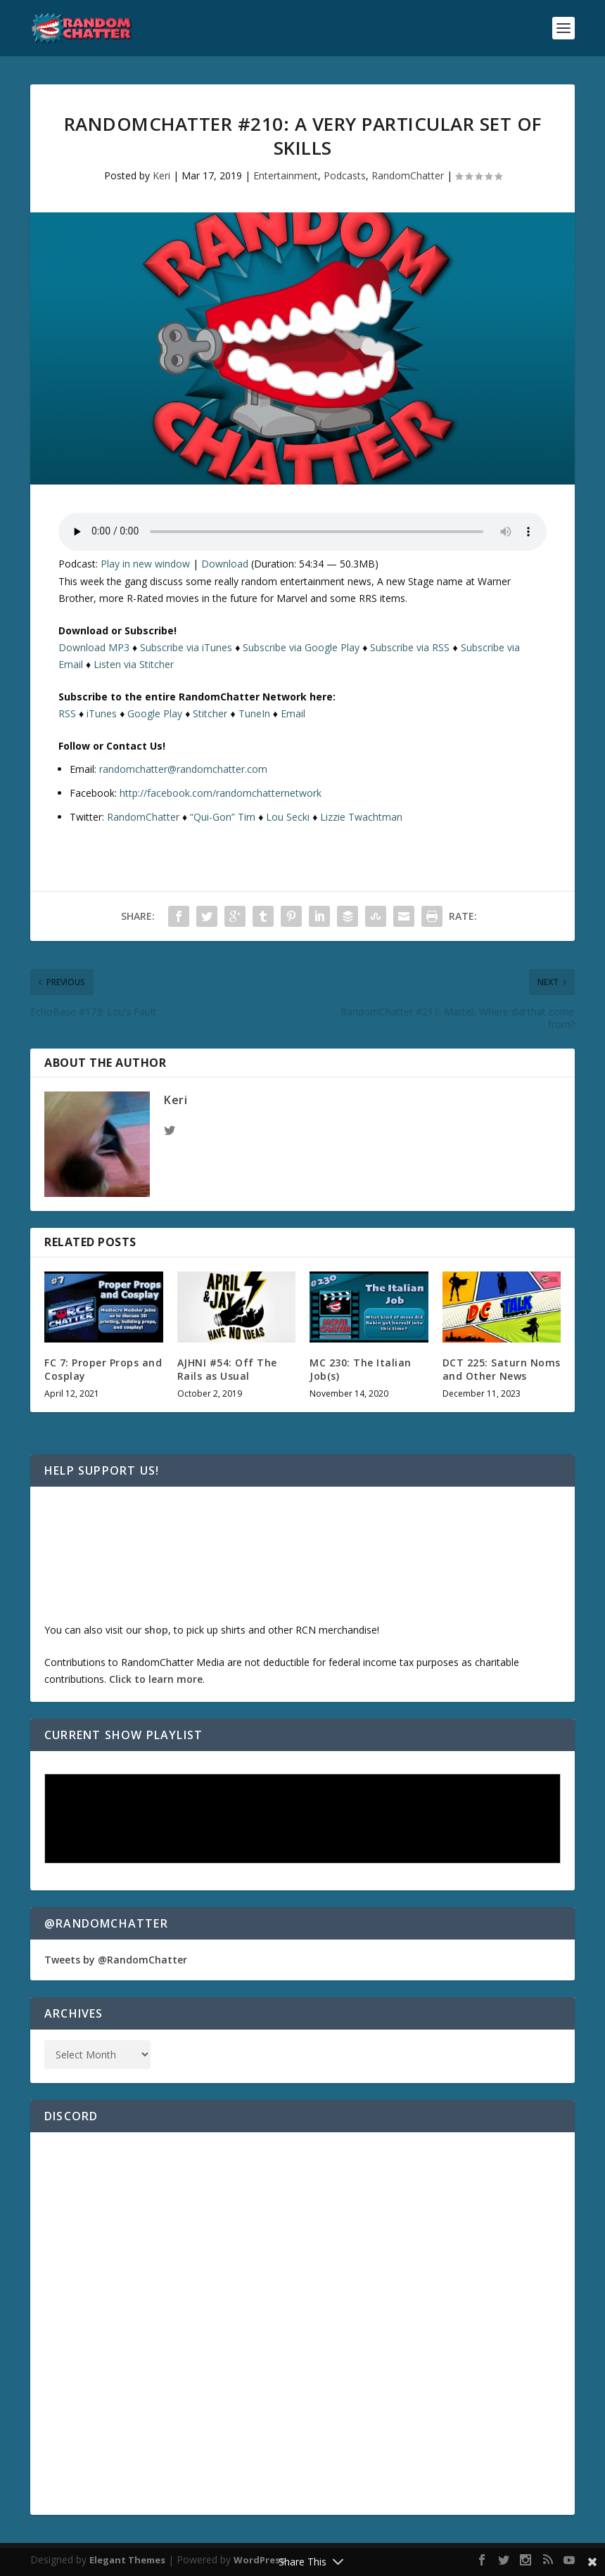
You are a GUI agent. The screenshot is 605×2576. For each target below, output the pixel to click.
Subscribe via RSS (410, 647)
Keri (161, 175)
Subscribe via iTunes (186, 647)
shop (156, 1629)
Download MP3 (93, 647)
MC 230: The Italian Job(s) (361, 1369)
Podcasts (345, 175)
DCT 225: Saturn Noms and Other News (501, 1369)
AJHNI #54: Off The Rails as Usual (227, 1369)
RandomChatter (407, 175)
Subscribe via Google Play (301, 647)
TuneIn (254, 713)
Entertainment (285, 175)
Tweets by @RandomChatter (115, 1959)
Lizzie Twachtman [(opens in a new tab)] (361, 817)
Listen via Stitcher (134, 664)
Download (224, 563)
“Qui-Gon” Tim (222, 817)
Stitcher (210, 713)
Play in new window (145, 563)
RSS (67, 713)
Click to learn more (156, 1679)
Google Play (154, 713)
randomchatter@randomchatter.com (183, 769)
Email (293, 713)
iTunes (102, 713)
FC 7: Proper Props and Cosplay (103, 1369)
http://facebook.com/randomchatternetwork (220, 793)
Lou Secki (288, 817)
